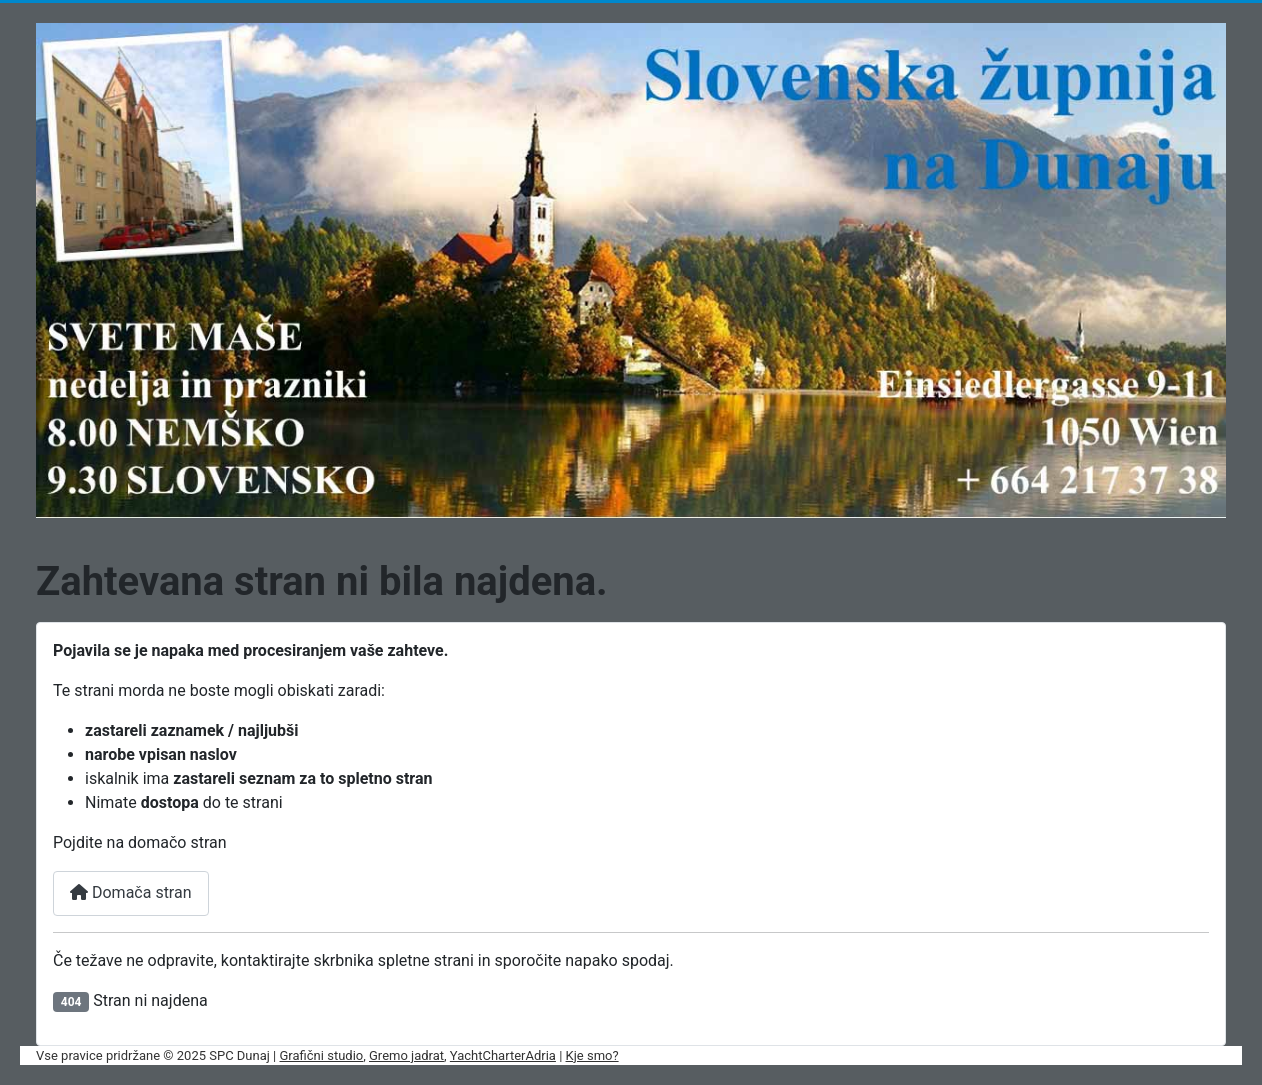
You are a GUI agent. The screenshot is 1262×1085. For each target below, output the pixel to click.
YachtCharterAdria (503, 1055)
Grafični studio (322, 1055)
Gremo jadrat (406, 1055)
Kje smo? (592, 1055)
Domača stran (131, 892)
